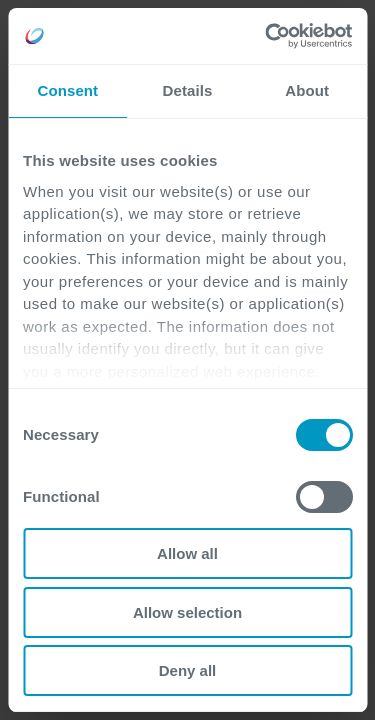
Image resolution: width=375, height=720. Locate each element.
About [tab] (307, 90)
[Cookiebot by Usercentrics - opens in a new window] (267, 36)
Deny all (188, 670)
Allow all (187, 553)
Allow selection (187, 612)
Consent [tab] (67, 90)
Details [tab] (188, 90)
